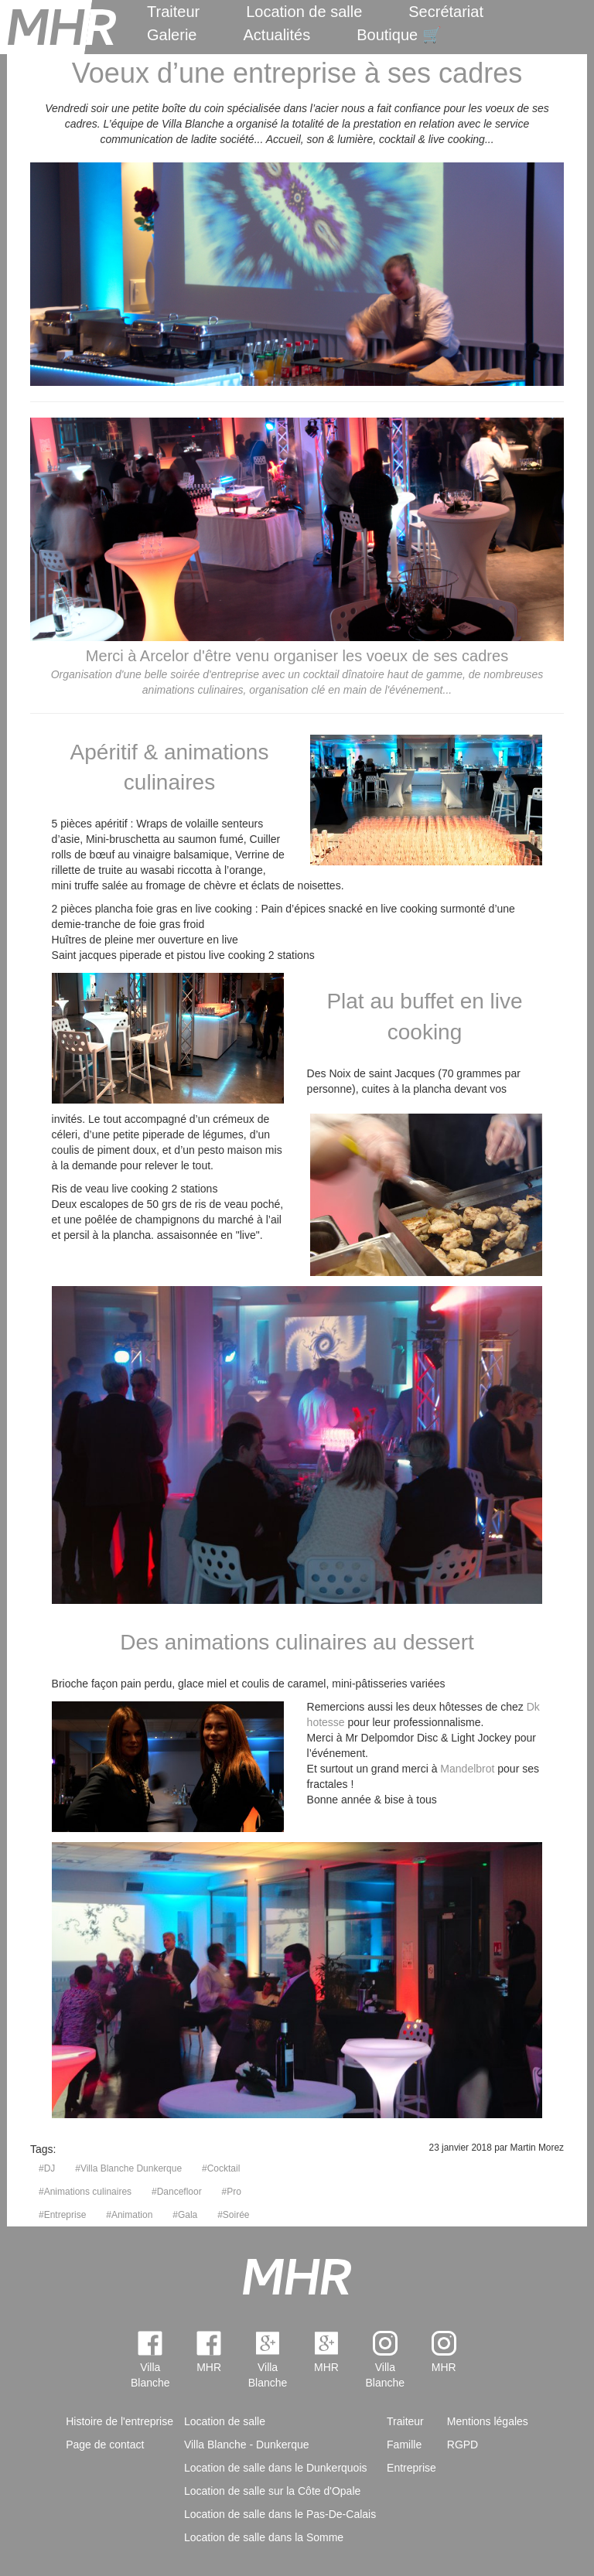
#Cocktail (221, 2168)
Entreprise (411, 2468)
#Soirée (233, 2214)
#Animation (129, 2214)
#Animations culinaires (85, 2191)
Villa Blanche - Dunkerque (246, 2444)
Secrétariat (445, 11)
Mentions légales (487, 2421)
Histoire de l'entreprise (119, 2421)
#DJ (47, 2168)
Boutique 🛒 (399, 34)
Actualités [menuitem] (276, 34)
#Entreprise (62, 2214)
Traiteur (173, 11)
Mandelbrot (467, 1768)
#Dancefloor (177, 2191)
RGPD (462, 2444)
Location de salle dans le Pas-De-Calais (280, 2514)
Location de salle (304, 11)
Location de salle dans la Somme (263, 2537)
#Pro (231, 2191)
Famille (404, 2444)
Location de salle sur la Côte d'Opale (272, 2491)
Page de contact (105, 2444)
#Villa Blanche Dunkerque (128, 2168)
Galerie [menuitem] (171, 34)
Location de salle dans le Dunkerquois (275, 2468)
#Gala (184, 2214)
